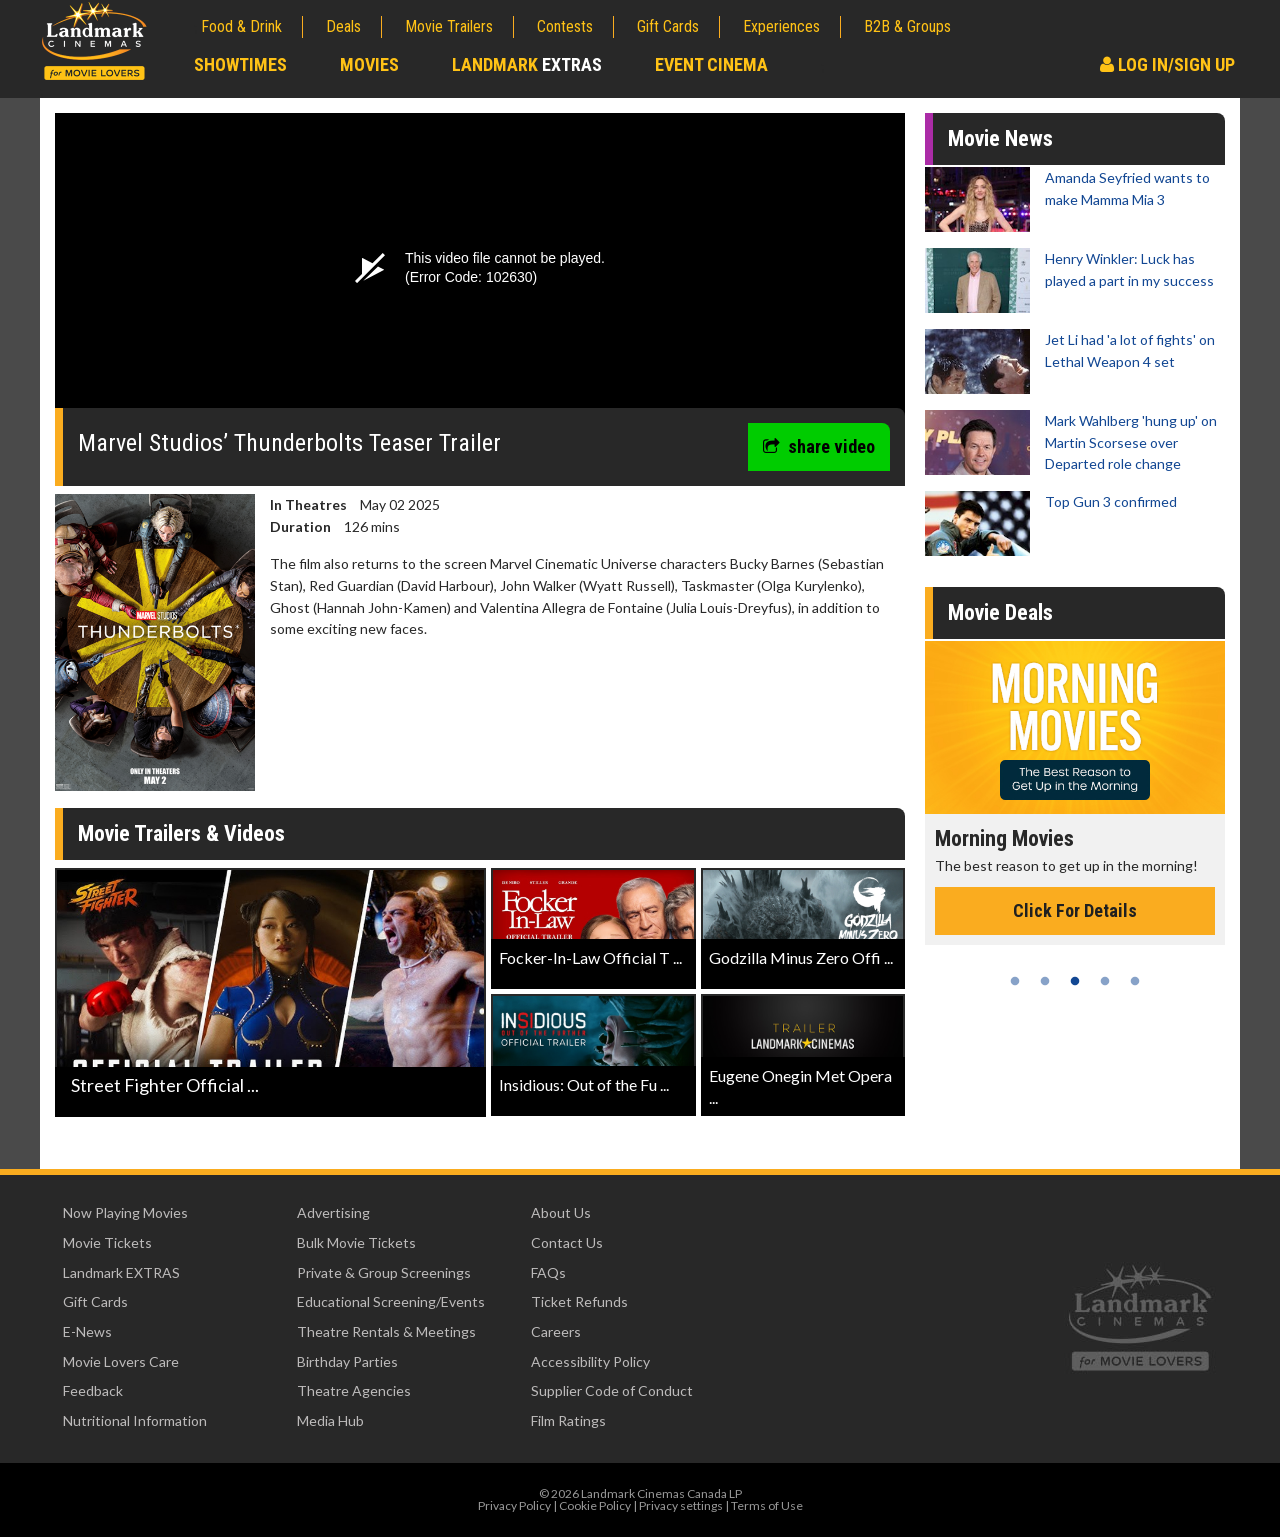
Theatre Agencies (354, 1390)
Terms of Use (767, 1505)
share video (819, 446)
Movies (369, 64)
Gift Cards (668, 26)
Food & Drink (241, 26)
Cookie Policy (595, 1505)
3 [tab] (1075, 981)
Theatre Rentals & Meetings (386, 1331)
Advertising (333, 1212)
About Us (561, 1212)
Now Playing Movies (125, 1212)
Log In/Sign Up (1167, 64)
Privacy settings (681, 1505)
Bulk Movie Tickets (356, 1242)
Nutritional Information (135, 1420)
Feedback (93, 1390)
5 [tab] (1135, 981)
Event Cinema (711, 64)
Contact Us (567, 1242)
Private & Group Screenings (384, 1272)
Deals (343, 26)
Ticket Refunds (579, 1301)
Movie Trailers (449, 26)
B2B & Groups (907, 26)
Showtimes (240, 64)
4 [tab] (1105, 981)
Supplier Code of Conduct (612, 1390)
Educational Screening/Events (391, 1301)
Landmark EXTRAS (121, 1272)
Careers (556, 1331)
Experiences (781, 26)
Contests (565, 26)
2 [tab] (1045, 981)
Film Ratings (568, 1420)
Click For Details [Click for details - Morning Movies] (1075, 910)
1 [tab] (1015, 981)
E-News (87, 1331)
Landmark (527, 64)
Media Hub (330, 1420)
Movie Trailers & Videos (181, 833)
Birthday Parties (347, 1361)
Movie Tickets (107, 1242)
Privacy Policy (514, 1505)
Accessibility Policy (590, 1361)
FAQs (548, 1272)
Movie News (1000, 138)
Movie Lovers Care (121, 1361)
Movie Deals (1000, 612)
